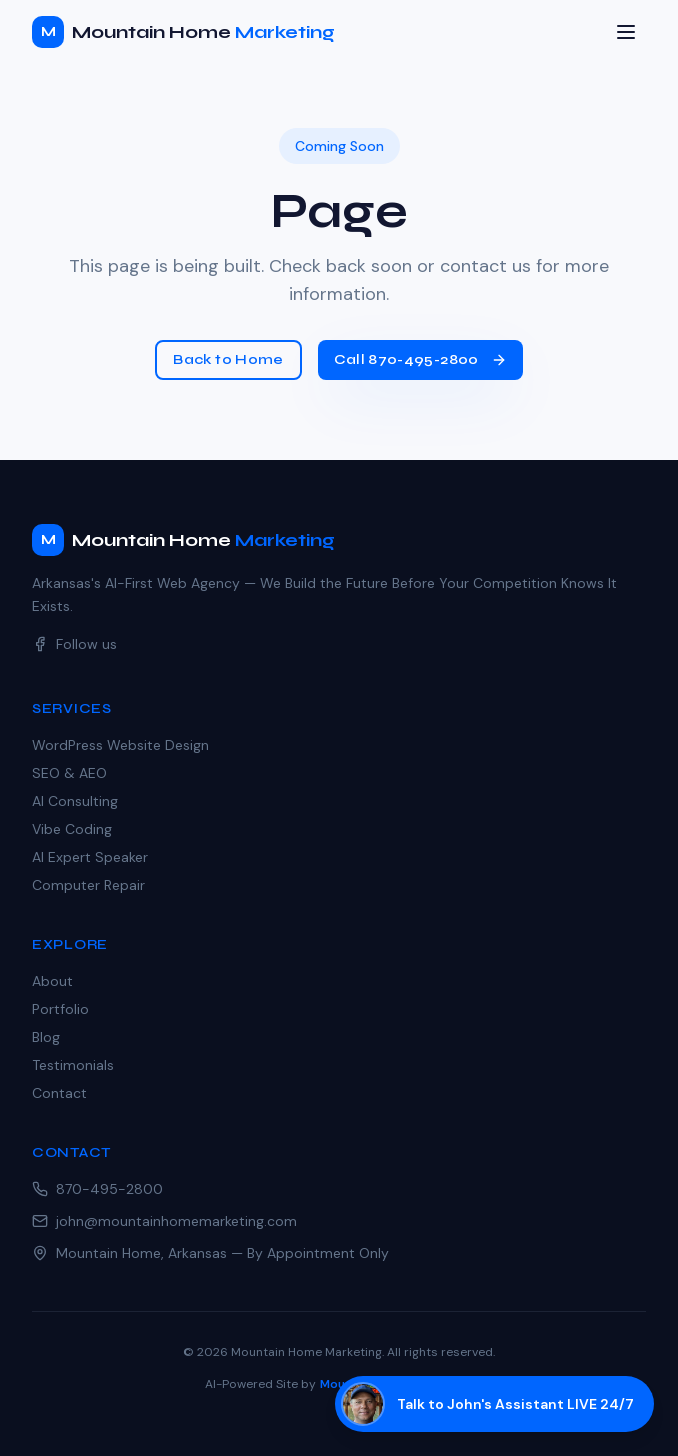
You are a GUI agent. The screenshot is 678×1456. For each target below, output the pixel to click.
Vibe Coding (72, 829)
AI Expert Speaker (90, 857)
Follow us (74, 644)
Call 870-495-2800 (420, 359)
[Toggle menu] (626, 32)
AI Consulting (75, 801)
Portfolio (60, 1009)
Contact (59, 1093)
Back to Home (228, 359)
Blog (46, 1037)
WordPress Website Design (120, 745)
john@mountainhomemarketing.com (164, 1221)
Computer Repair (88, 885)
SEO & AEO (69, 773)
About (52, 981)
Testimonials (73, 1065)
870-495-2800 (97, 1189)
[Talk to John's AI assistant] (494, 1404)
